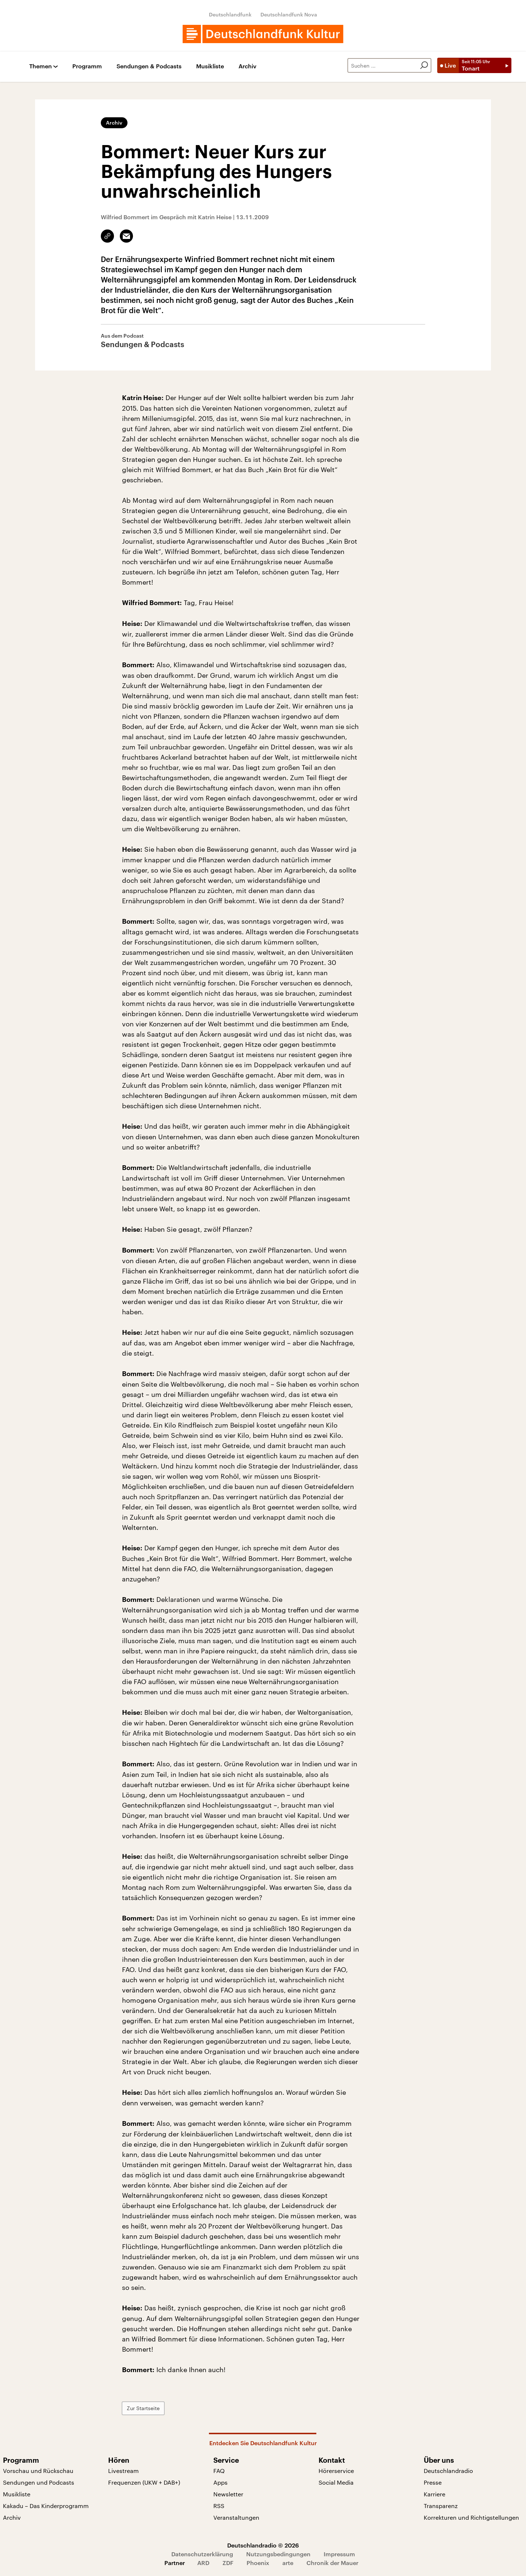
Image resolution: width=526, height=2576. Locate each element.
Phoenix (258, 2562)
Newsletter (228, 2493)
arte (287, 2562)
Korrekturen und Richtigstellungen (471, 2517)
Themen (40, 66)
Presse (433, 2482)
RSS (218, 2505)
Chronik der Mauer (332, 2562)
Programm (87, 66)
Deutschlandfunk (230, 14)
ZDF (227, 2562)
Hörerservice (336, 2470)
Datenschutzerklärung (202, 2553)
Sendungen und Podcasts (38, 2482)
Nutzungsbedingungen (278, 2553)
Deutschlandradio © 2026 (263, 2545)
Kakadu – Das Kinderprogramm (46, 2505)
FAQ (219, 2470)
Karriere (434, 2493)
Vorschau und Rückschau (38, 2470)
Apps (220, 2482)
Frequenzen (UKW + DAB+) (144, 2482)
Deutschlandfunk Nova (288, 14)
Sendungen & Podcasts (149, 66)
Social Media (336, 2482)
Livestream (123, 2470)
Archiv (247, 66)
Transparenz (441, 2505)
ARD (203, 2562)
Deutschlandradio (448, 2470)
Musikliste (210, 66)
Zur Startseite (143, 2408)
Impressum (339, 2553)
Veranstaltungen (236, 2517)
